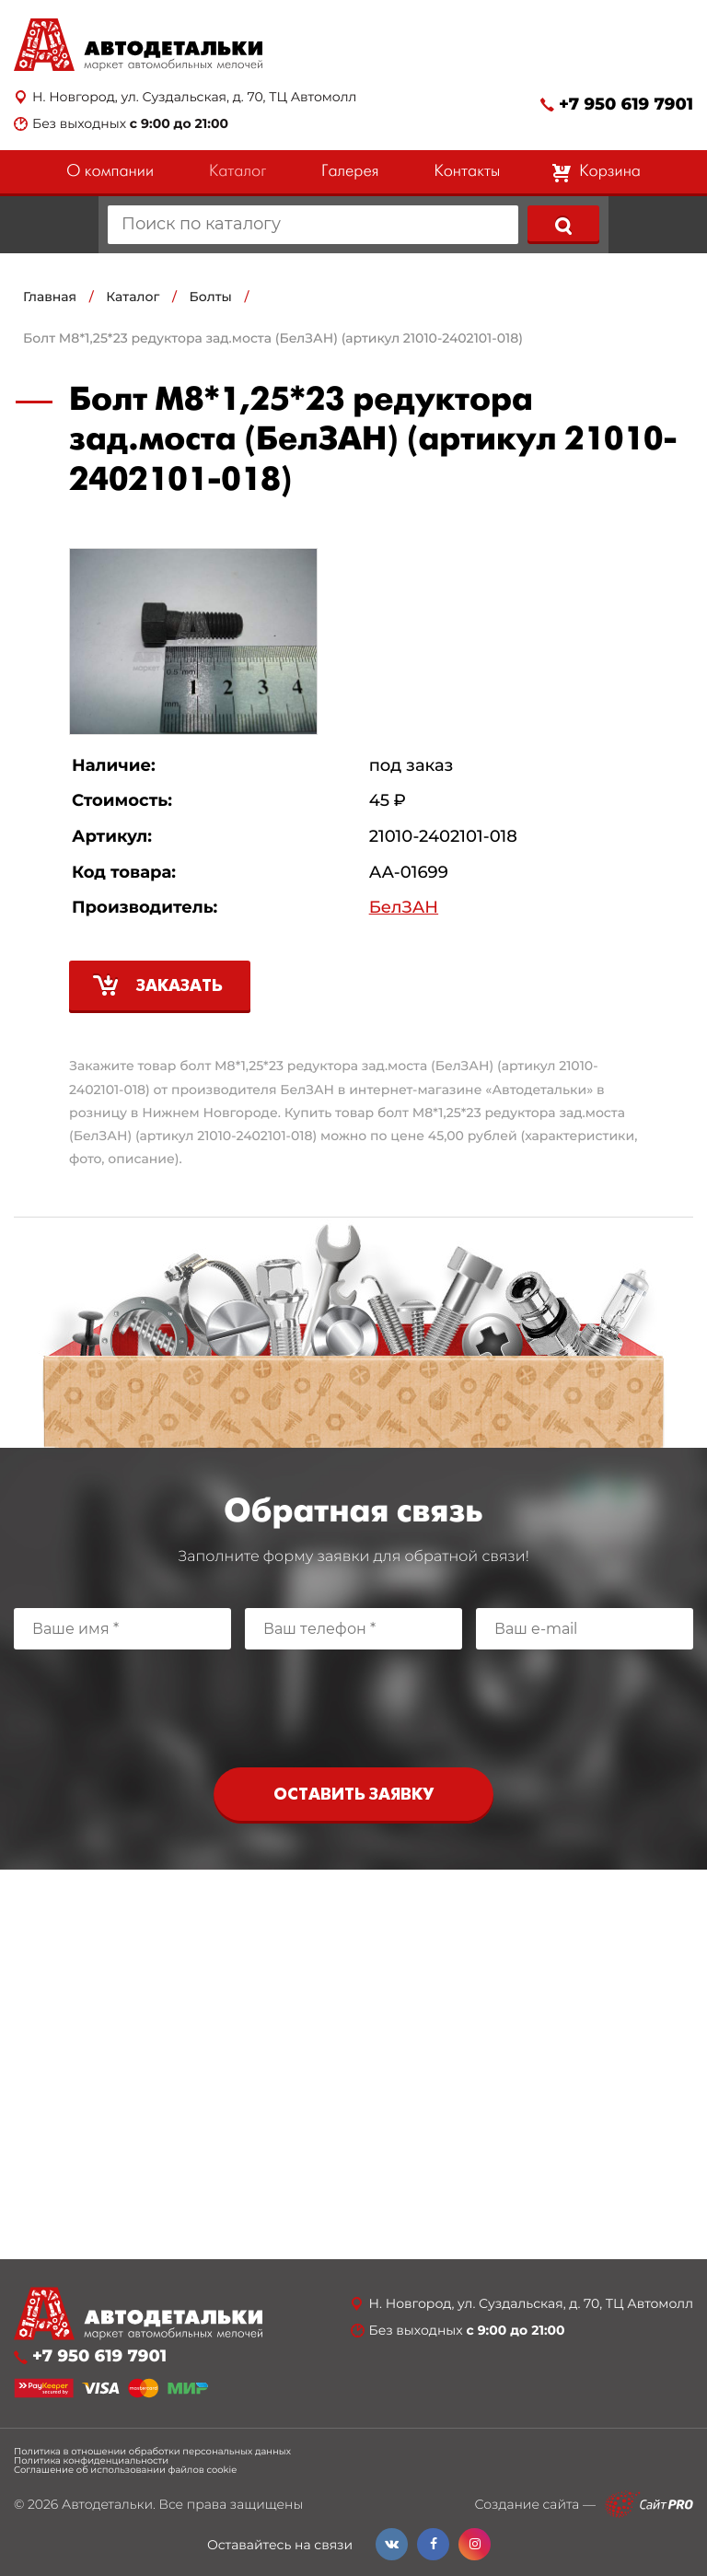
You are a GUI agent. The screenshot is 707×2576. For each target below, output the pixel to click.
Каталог (237, 172)
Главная (49, 296)
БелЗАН (403, 907)
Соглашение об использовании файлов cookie (125, 2470)
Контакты (467, 172)
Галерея (349, 172)
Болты (211, 296)
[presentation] (353, 1704)
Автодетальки (107, 2504)
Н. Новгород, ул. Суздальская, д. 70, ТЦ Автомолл (194, 97)
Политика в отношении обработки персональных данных (152, 2451)
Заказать (179, 987)
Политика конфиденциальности (91, 2460)
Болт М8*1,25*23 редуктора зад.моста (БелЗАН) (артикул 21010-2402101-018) (273, 338)
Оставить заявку (353, 1795)
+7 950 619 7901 (626, 104)
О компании (110, 172)
